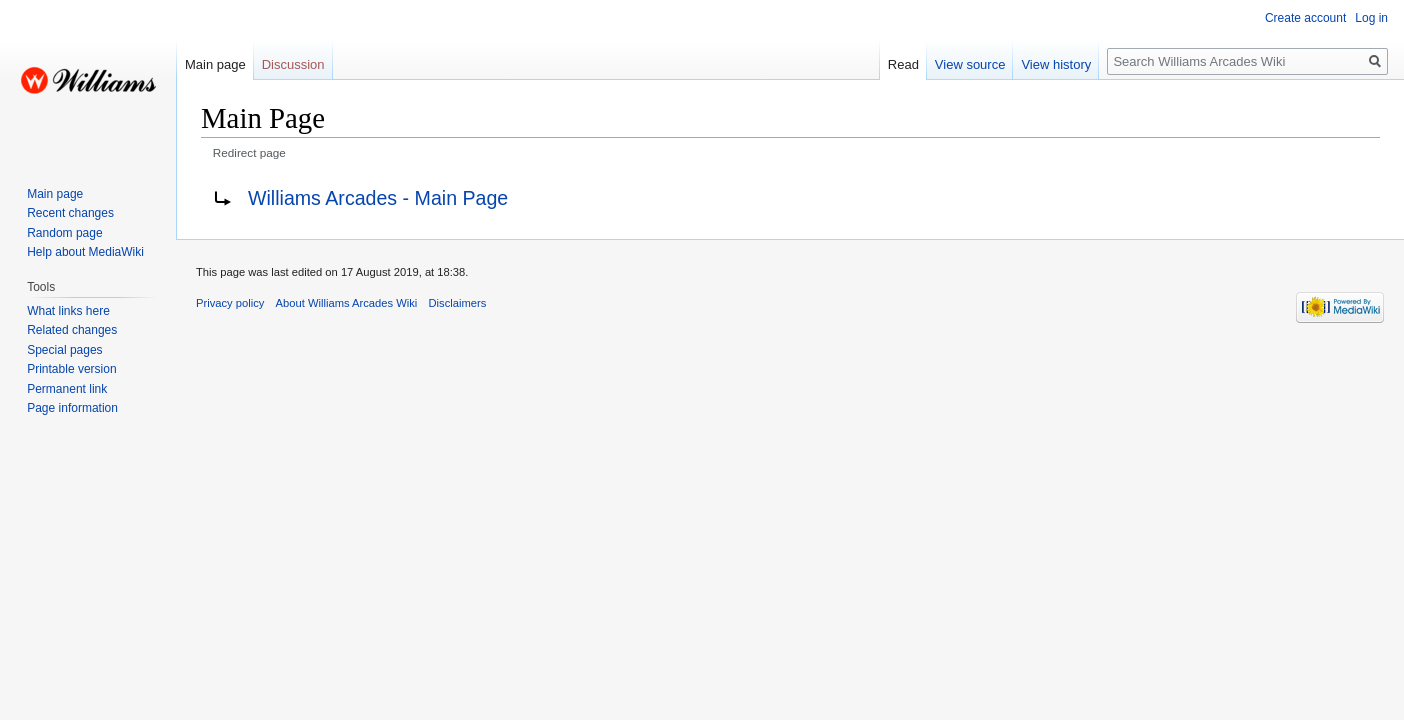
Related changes (72, 330)
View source (970, 64)
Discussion (293, 64)
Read (903, 64)
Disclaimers (458, 303)
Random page (64, 233)
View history (1056, 64)
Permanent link (67, 389)
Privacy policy (230, 303)
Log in (1371, 18)
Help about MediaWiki (85, 252)
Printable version (71, 369)
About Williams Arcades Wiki (347, 303)
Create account (1305, 18)
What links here (68, 311)
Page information (72, 408)
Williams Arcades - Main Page (378, 198)
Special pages (64, 350)
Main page (215, 64)
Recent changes (70, 213)
